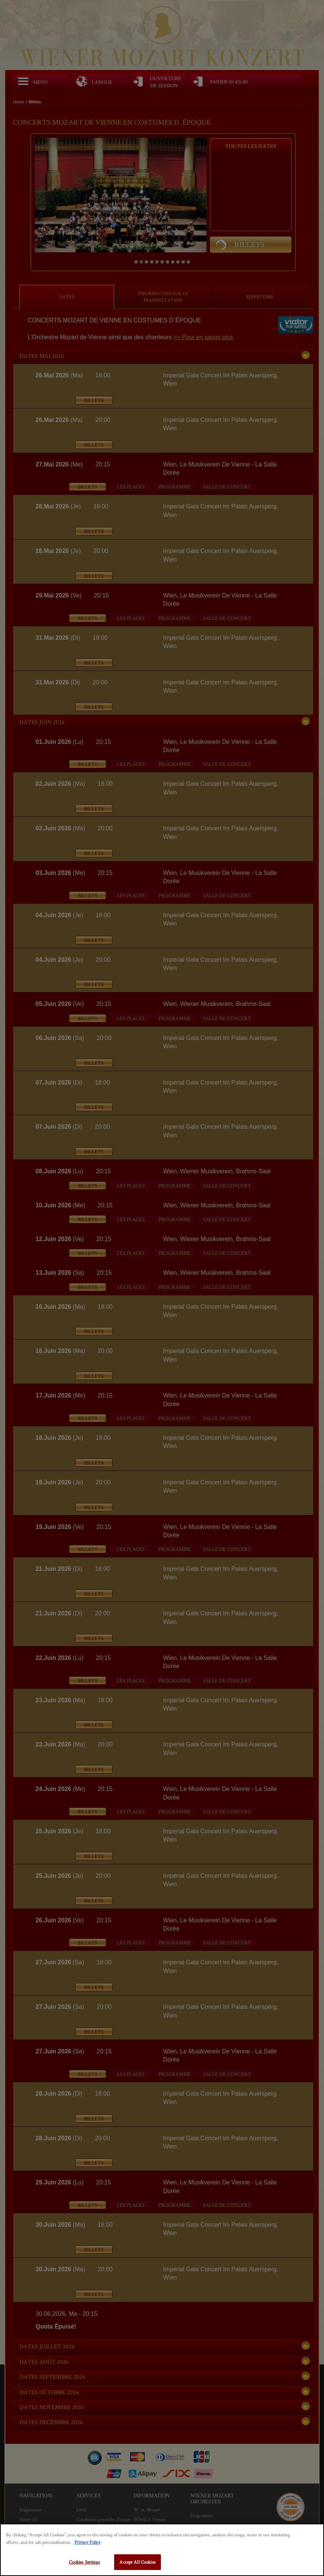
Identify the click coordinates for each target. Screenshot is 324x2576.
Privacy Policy (87, 2542)
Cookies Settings (84, 2562)
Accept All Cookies (137, 2562)
